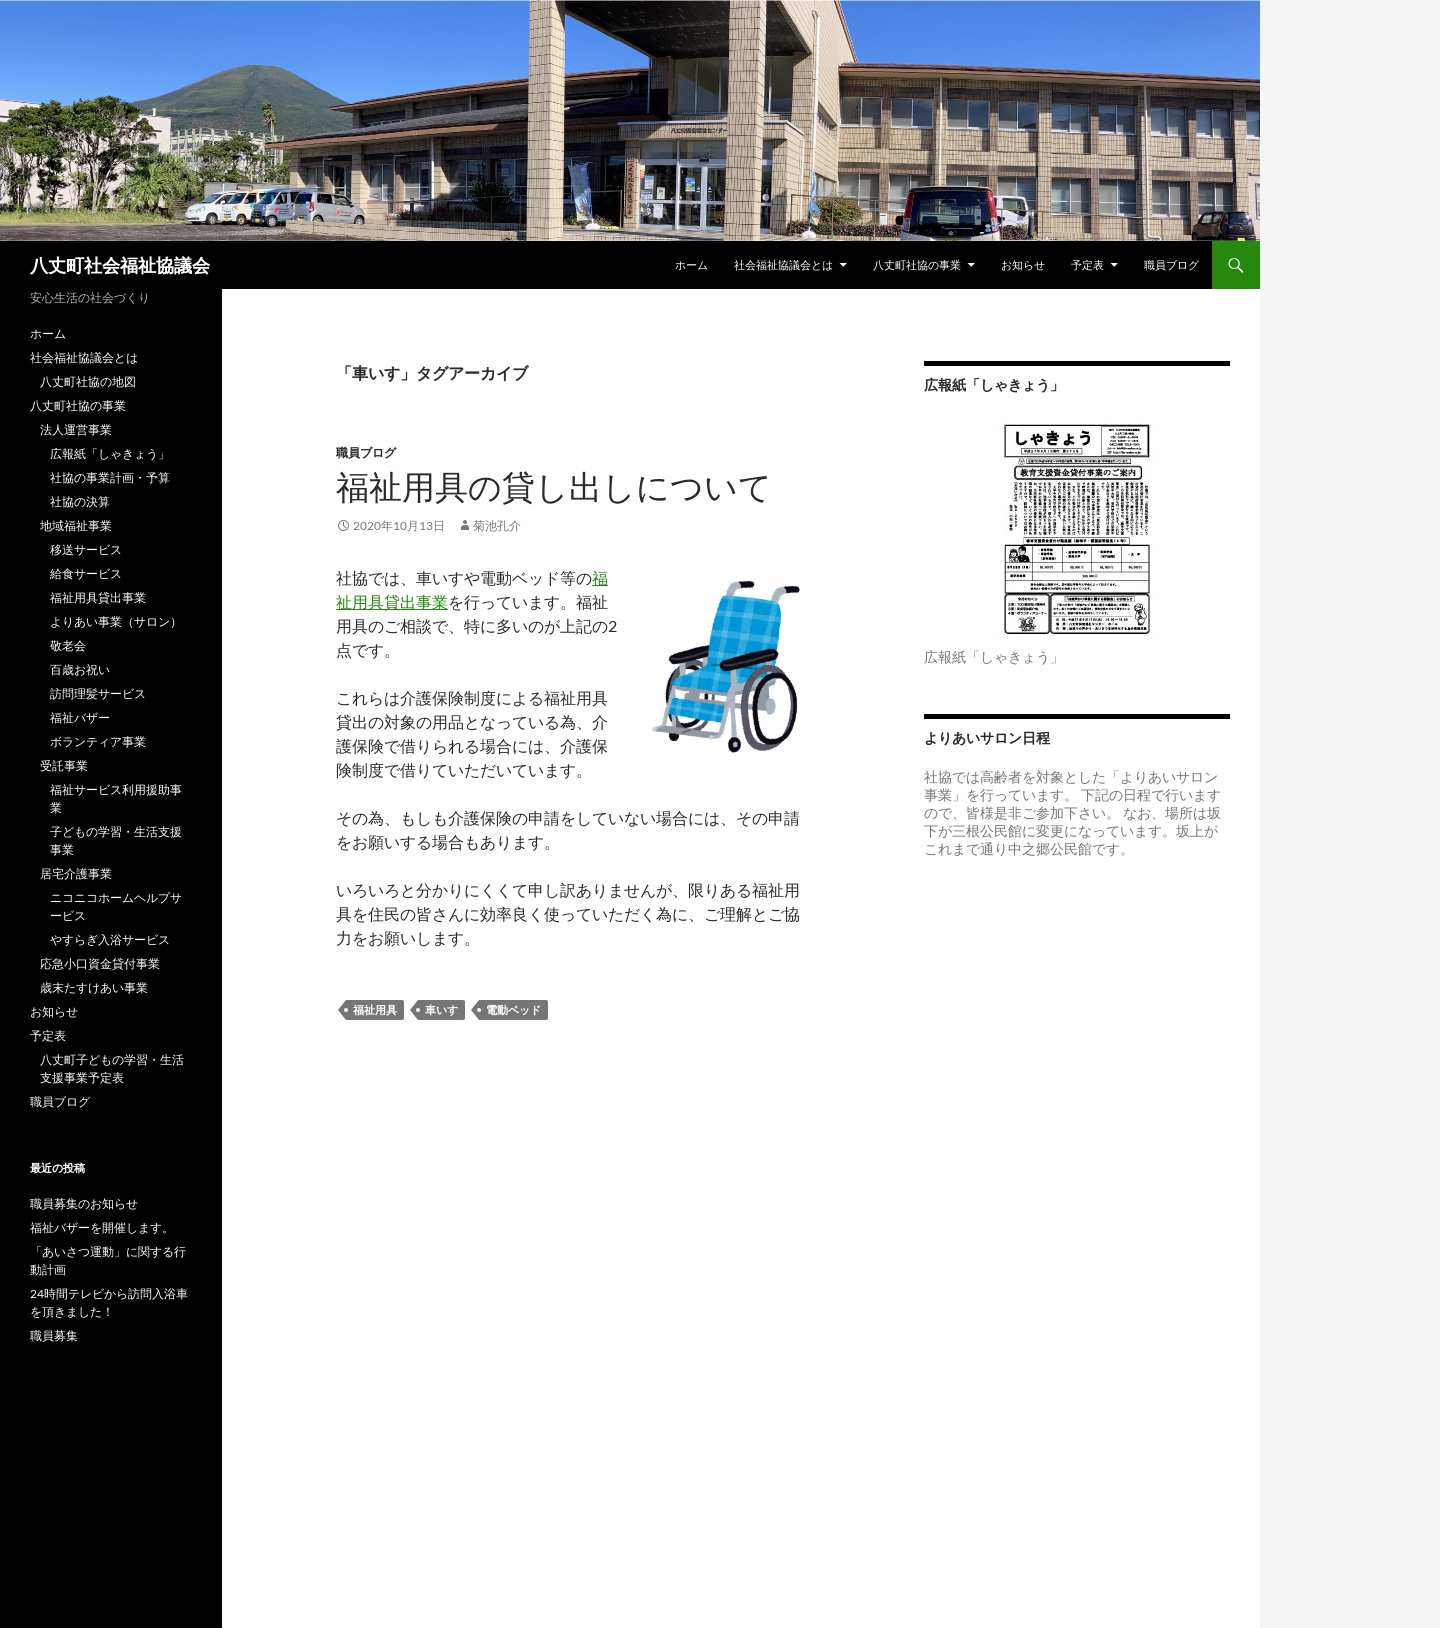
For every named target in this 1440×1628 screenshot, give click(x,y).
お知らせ (1023, 264)
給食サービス (86, 573)
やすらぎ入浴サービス (110, 939)
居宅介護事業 (76, 873)
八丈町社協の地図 (88, 381)
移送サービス (86, 549)
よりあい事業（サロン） (116, 621)
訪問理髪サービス (98, 693)
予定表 (1087, 264)
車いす (441, 1009)
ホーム (691, 264)
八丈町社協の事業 (917, 264)
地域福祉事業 (76, 525)
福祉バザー (80, 717)
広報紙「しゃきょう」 (110, 453)
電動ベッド (513, 1009)
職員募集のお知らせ (84, 1203)
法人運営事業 (76, 429)
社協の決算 (80, 501)
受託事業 (64, 765)
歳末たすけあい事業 (94, 987)
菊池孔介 (497, 525)
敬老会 (68, 645)
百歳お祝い (80, 669)
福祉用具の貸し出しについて (554, 486)
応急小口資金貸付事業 (100, 963)
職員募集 (54, 1335)
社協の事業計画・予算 (110, 477)
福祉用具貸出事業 (98, 597)
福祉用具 (375, 1009)
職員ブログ (1171, 264)
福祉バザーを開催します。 (102, 1227)
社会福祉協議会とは (783, 264)
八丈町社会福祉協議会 (120, 265)
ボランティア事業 (98, 741)
